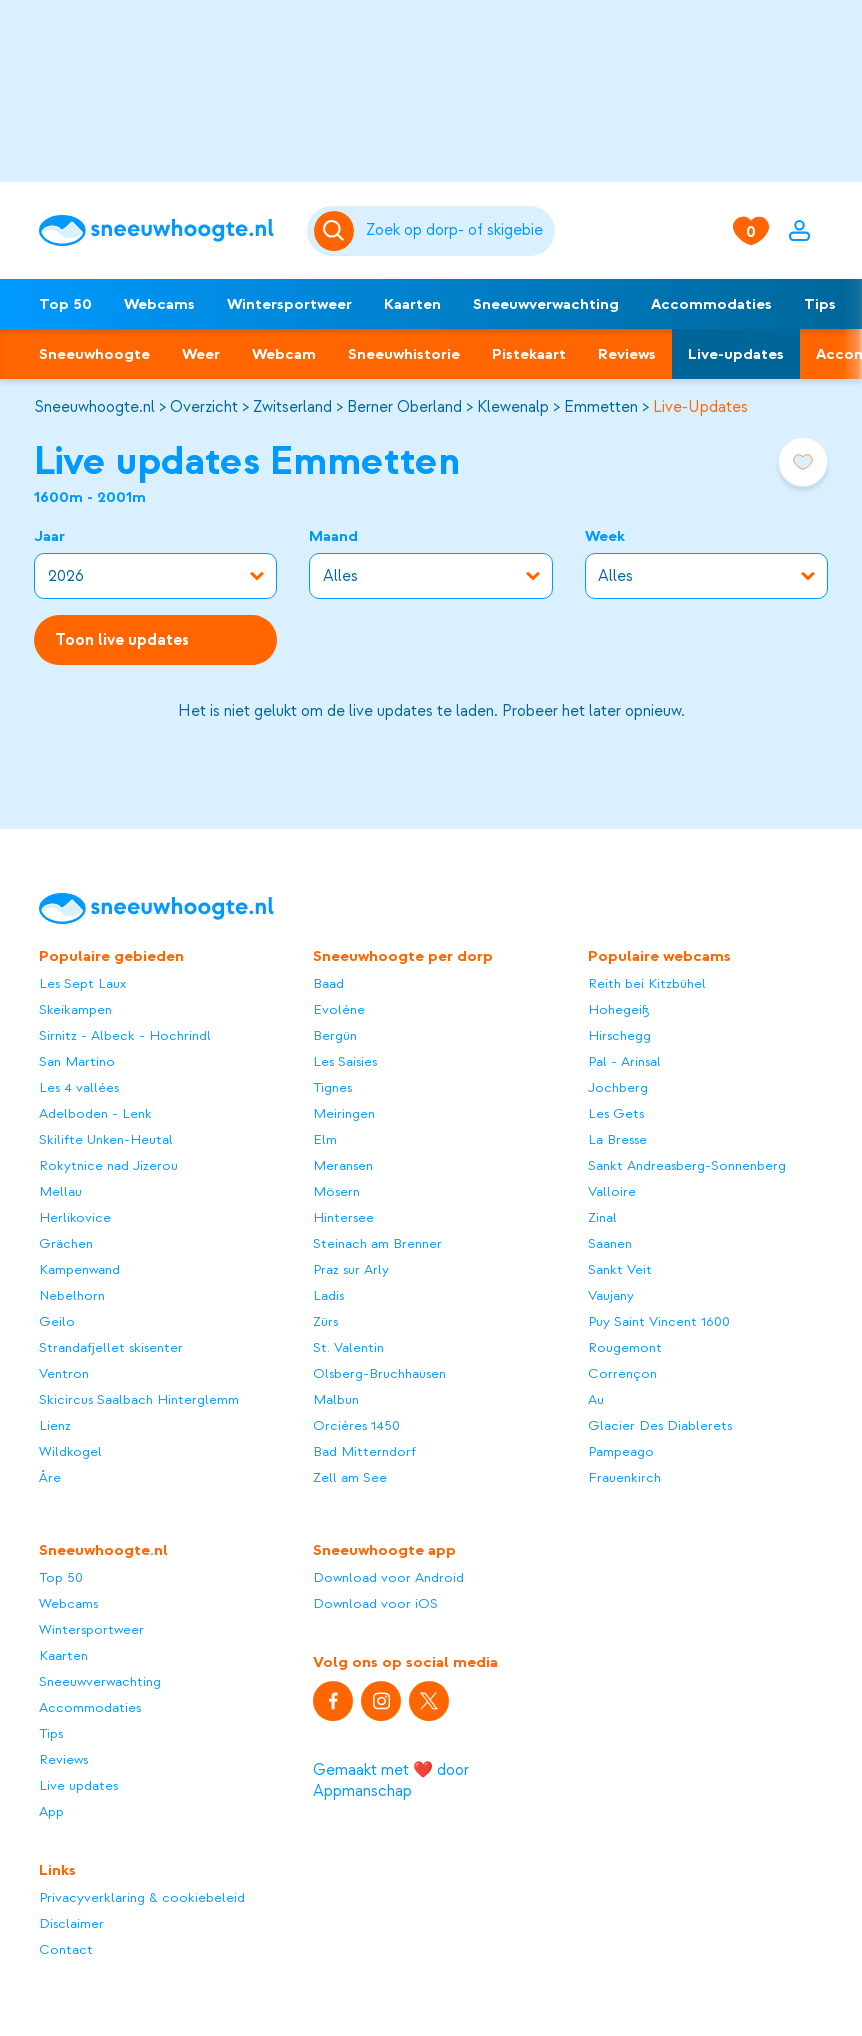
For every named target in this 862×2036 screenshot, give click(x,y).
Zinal (602, 1217)
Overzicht (204, 407)
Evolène (339, 1009)
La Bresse (617, 1139)
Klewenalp (513, 407)
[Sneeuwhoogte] (163, 230)
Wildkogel (70, 1451)
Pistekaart (529, 354)
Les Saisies (345, 1061)
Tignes (332, 1087)
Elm (325, 1139)
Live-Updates (700, 407)
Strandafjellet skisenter (111, 1347)
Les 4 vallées (79, 1087)
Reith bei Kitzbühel (647, 983)
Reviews (627, 354)
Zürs (325, 1321)
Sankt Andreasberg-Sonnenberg (687, 1165)
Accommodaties (711, 304)
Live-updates (736, 354)
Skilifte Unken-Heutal (106, 1139)
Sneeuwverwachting (546, 304)
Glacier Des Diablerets (660, 1425)
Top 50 (65, 304)
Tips (820, 304)
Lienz (55, 1425)
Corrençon (622, 1373)
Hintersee (343, 1217)
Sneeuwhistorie (404, 354)
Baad (328, 983)
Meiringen (344, 1113)
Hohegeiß (619, 1009)
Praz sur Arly (351, 1269)
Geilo (57, 1321)
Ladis (328, 1295)
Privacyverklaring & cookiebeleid (142, 1897)
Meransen (343, 1165)
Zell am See (350, 1477)
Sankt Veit (620, 1269)
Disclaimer (71, 1923)
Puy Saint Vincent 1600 (659, 1321)
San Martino (77, 1061)
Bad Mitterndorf (364, 1451)
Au (596, 1399)
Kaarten (412, 304)
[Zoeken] (457, 231)
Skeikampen (75, 1009)
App (51, 1811)
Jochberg (618, 1087)
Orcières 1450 (356, 1425)
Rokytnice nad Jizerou (108, 1165)
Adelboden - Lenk (95, 1113)
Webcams (159, 304)
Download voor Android (388, 1577)
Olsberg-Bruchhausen (379, 1373)
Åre (50, 1477)
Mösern (336, 1191)
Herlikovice (75, 1217)
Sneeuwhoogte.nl (94, 407)
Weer (201, 354)
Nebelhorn (72, 1295)
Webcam (284, 354)
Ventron (64, 1373)
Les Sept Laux (82, 983)
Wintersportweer (289, 304)
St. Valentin (348, 1347)
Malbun (336, 1399)
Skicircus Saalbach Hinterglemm (139, 1399)
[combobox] (457, 231)
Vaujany (611, 1295)
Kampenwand (79, 1269)
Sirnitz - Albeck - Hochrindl (125, 1035)
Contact (66, 1949)
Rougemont (625, 1347)
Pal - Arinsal (624, 1061)
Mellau (60, 1191)
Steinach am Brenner (377, 1243)
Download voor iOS (375, 1603)
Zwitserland (292, 407)
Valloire (612, 1191)
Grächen (66, 1243)
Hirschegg (619, 1035)
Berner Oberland (404, 407)
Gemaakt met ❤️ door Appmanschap (391, 1780)
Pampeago (621, 1451)
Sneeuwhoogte (94, 354)
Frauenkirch (624, 1477)
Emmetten (601, 407)
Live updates (78, 1785)
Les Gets (616, 1113)
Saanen (610, 1243)
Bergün (335, 1035)
